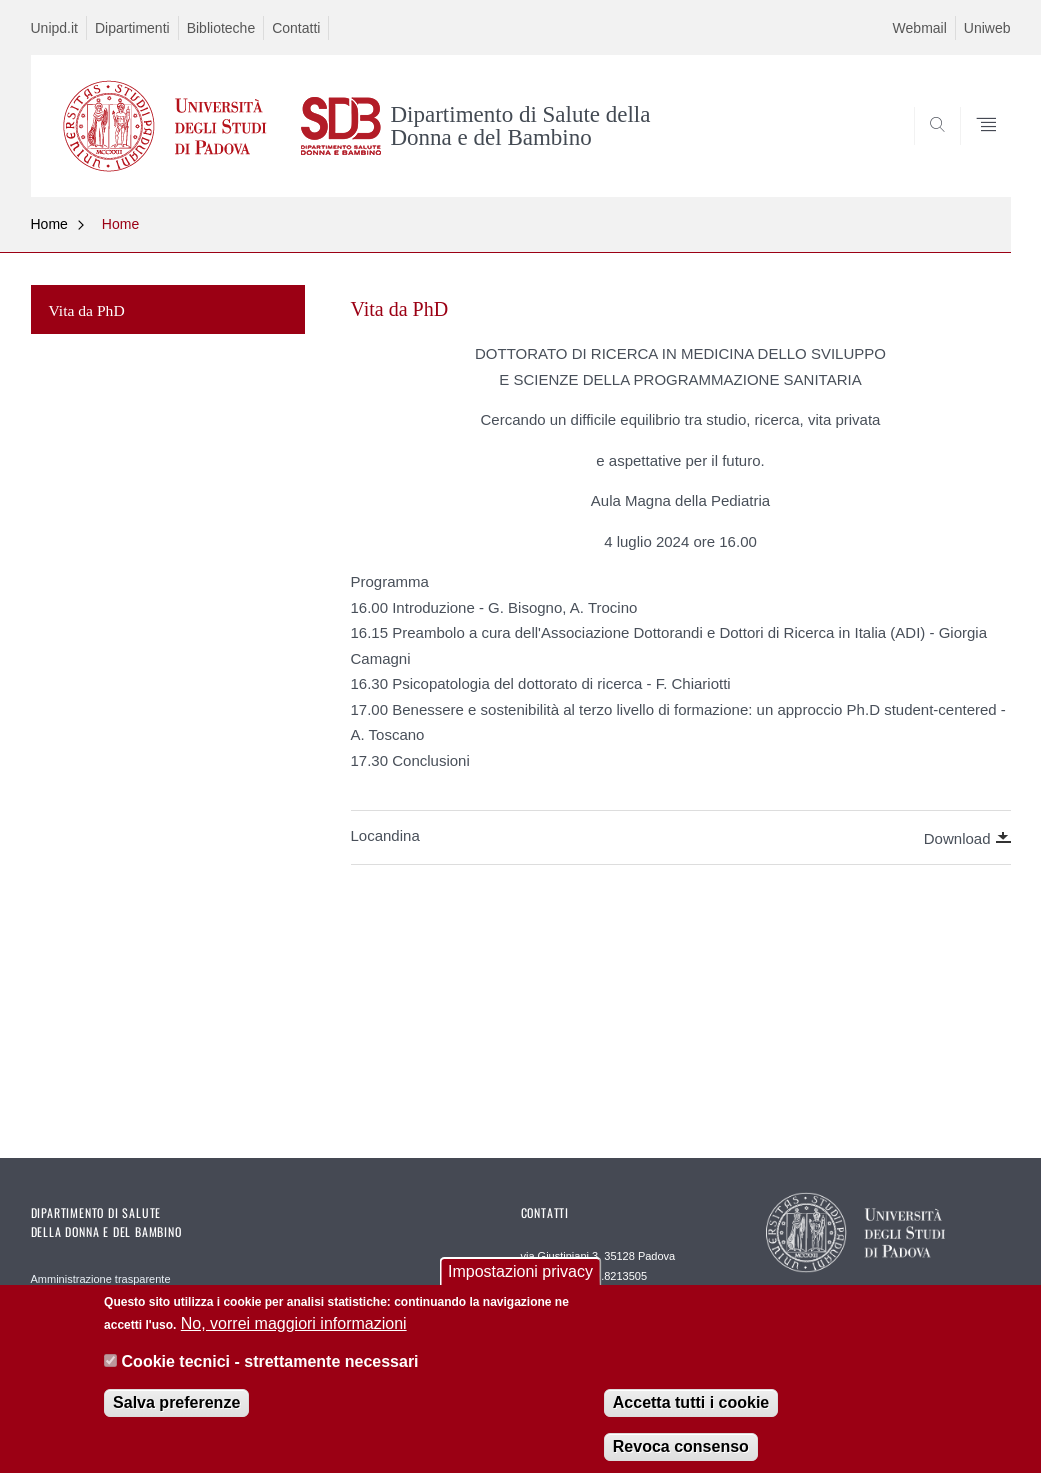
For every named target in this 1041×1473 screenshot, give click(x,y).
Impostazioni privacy (520, 1282)
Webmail (920, 28)
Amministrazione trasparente (101, 1279)
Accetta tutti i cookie (691, 1413)
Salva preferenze (176, 1413)
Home (49, 224)
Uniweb (987, 28)
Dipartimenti (132, 28)
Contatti (296, 28)
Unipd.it (54, 28)
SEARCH (927, 149)
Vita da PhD (87, 310)
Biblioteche (221, 28)
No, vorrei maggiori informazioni (294, 1334)
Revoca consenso (681, 1457)
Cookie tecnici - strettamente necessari (270, 1372)
